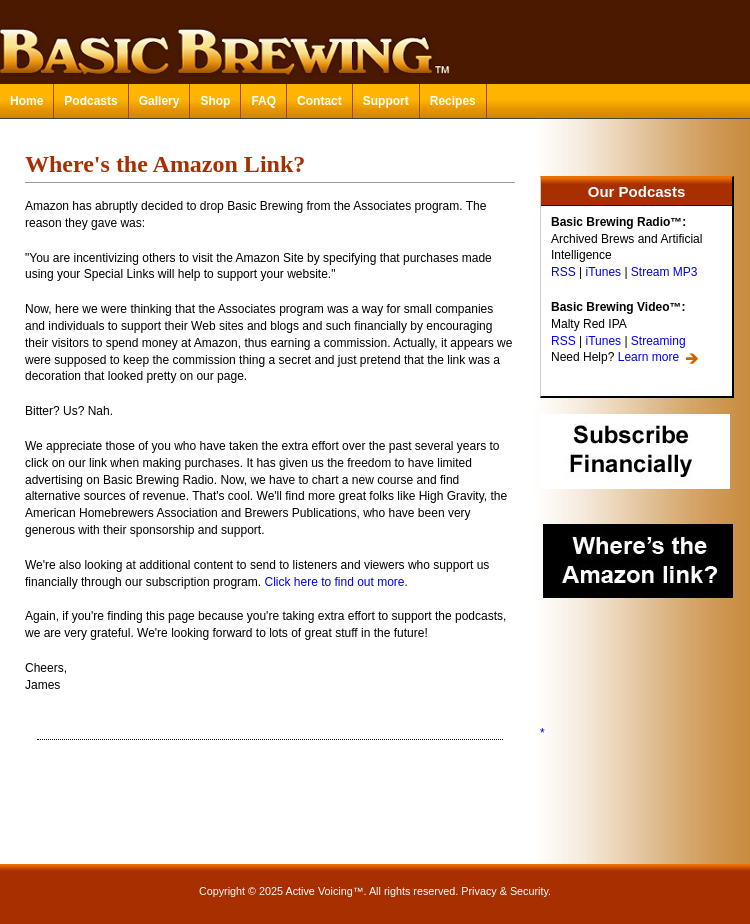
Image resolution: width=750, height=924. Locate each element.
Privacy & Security (504, 891)
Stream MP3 (664, 272)
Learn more (648, 357)
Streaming (658, 341)
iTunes (603, 272)
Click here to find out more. (335, 582)
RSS (563, 272)
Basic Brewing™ (375, 40)
